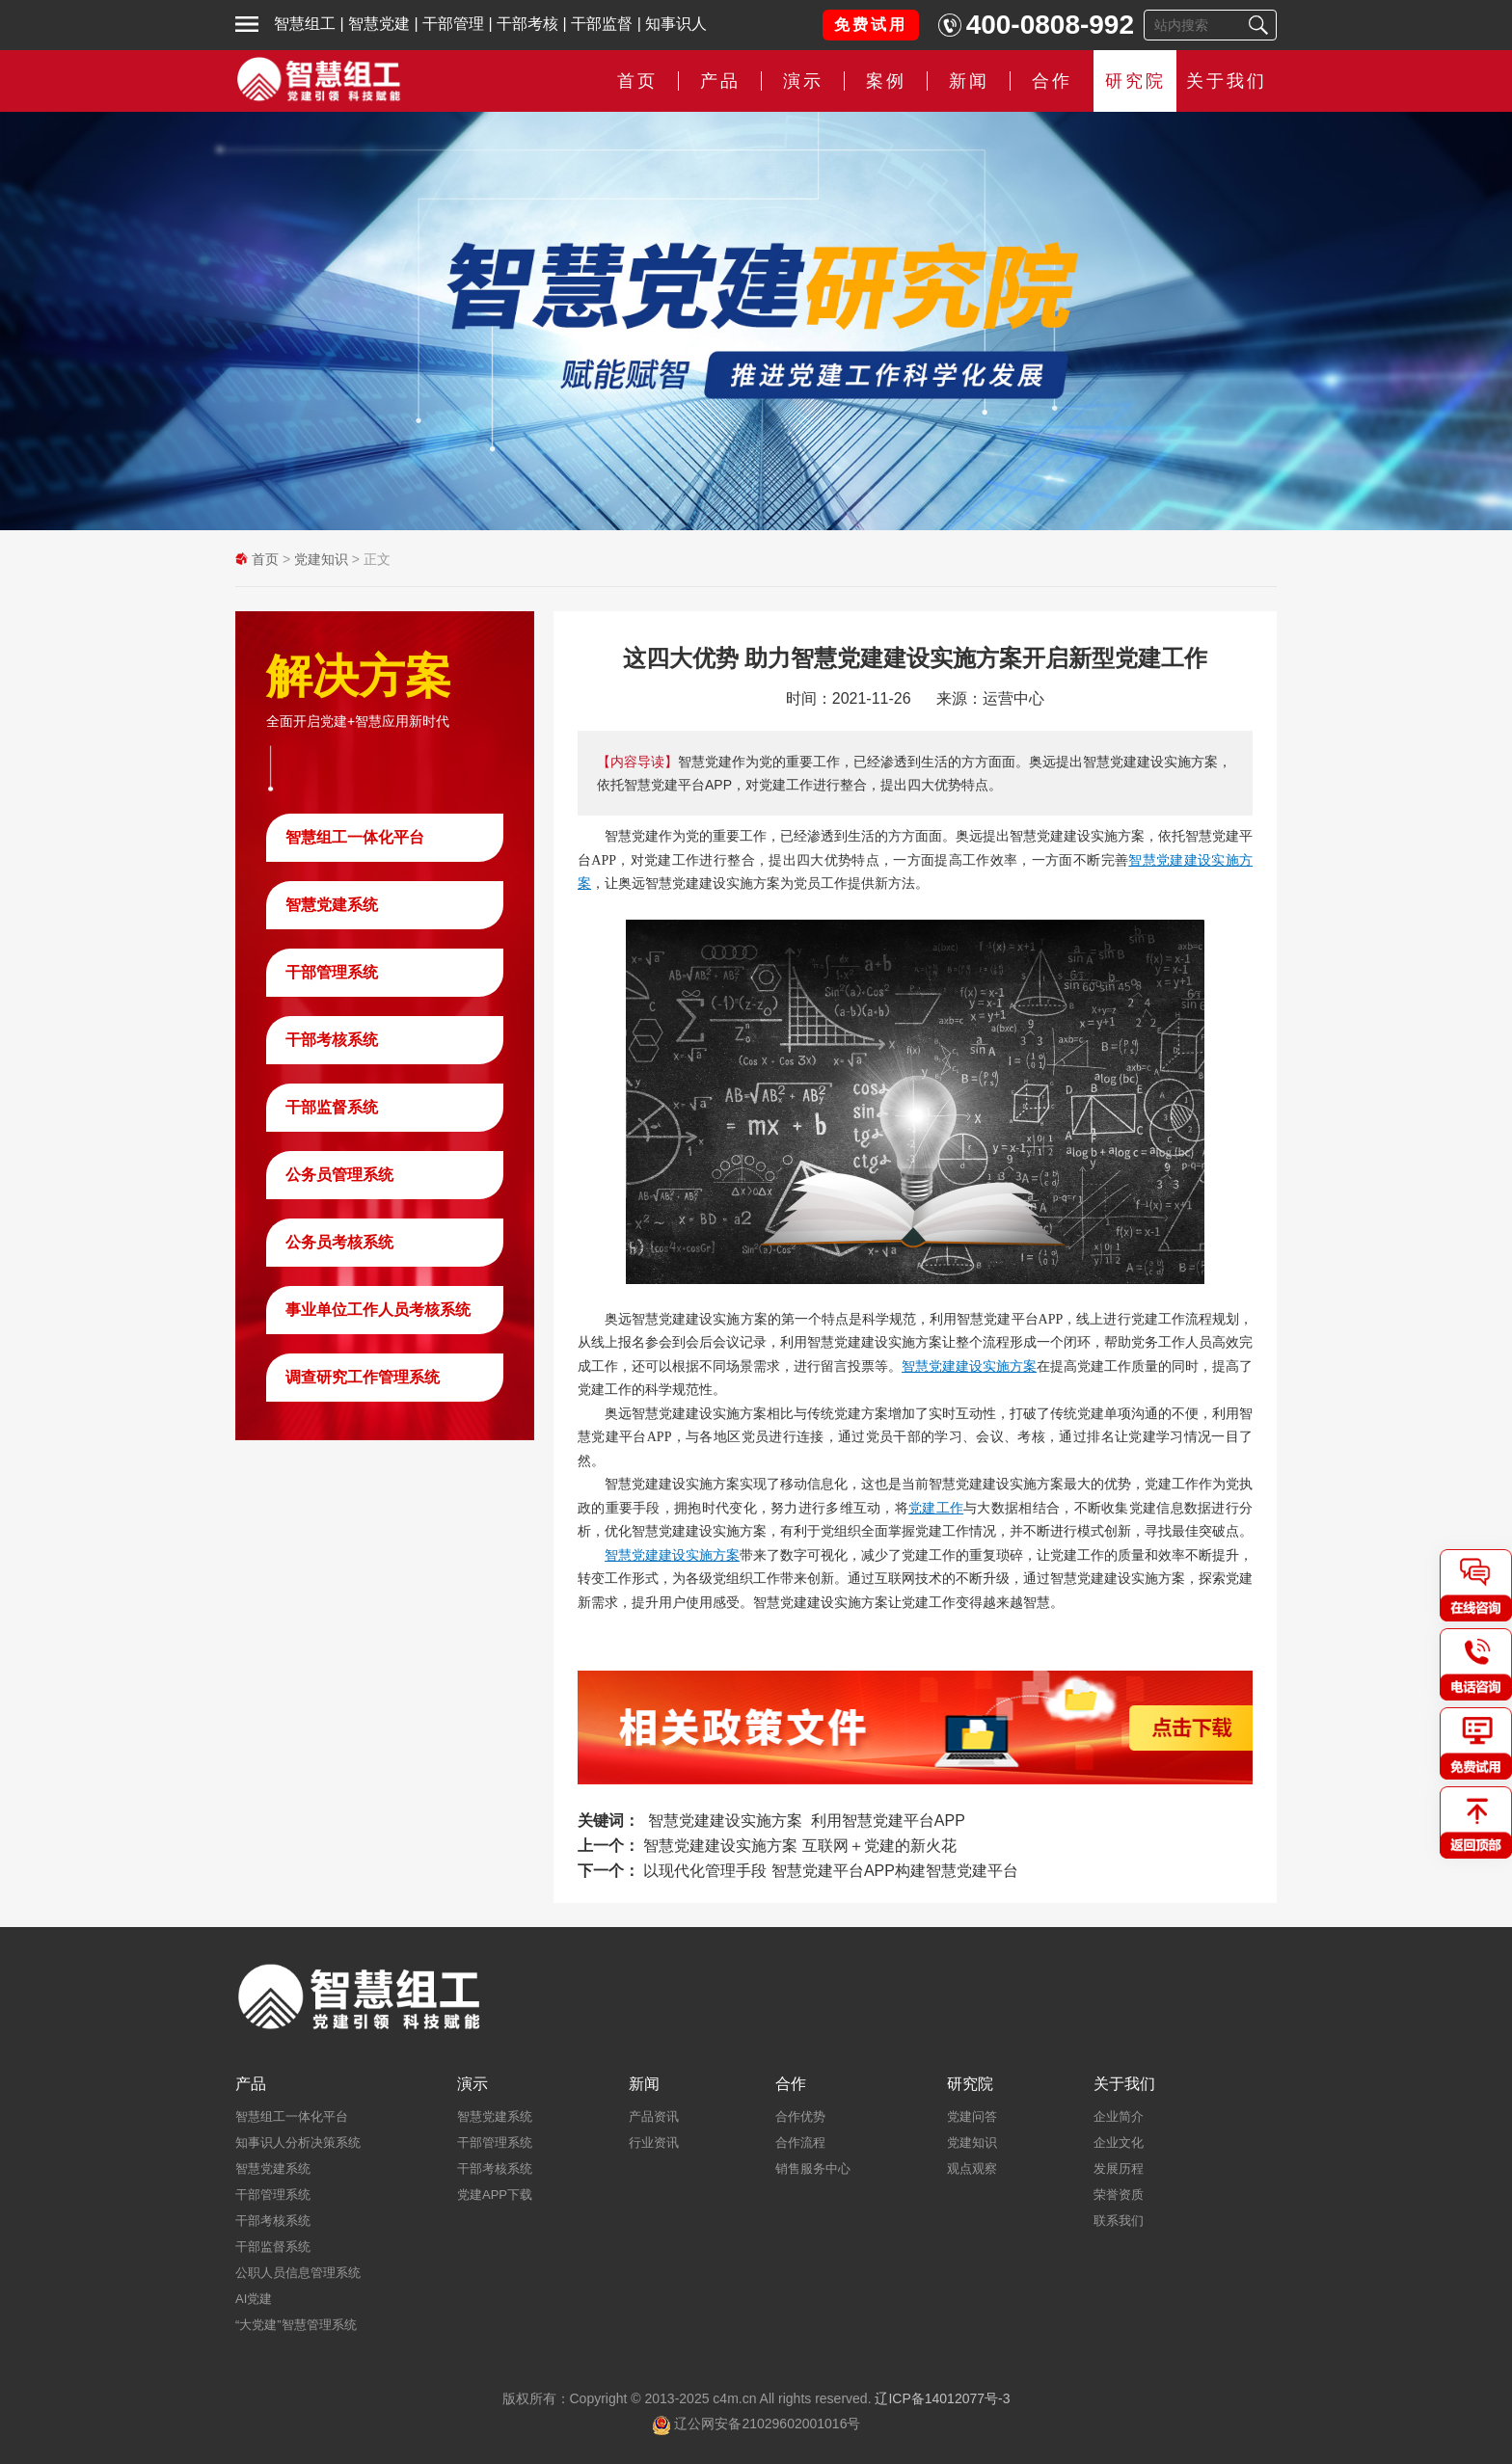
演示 (803, 81)
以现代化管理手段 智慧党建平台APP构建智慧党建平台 (830, 1870)
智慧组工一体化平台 (354, 837)
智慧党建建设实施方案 (969, 1366)
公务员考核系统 (339, 1242)
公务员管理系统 (339, 1174)
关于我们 (1226, 81)
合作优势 (800, 2116)
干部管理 (453, 23)
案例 (886, 81)
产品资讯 (654, 2116)
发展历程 (1119, 2168)
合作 (1052, 81)
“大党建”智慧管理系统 (296, 2324)
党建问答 (972, 2116)
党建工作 (935, 1507)
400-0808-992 (1050, 25)
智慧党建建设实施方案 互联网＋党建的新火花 (799, 1845)
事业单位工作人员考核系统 (378, 1309)
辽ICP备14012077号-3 (942, 2398)
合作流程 (800, 2142)
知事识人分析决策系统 (298, 2142)
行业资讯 (654, 2142)
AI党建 (253, 2298)
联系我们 (1119, 2220)
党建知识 (321, 559)
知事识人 (676, 23)
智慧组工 (305, 23)
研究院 (1135, 81)
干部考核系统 (331, 1039)
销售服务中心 (812, 2168)
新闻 (969, 81)
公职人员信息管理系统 (298, 2272)
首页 (637, 81)
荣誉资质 (1119, 2194)
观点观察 (972, 2168)
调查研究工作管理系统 (362, 1377)
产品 (720, 81)
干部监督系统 (331, 1107)
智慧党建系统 (331, 905)
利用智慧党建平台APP (888, 1820)
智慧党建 (379, 23)
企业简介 (1119, 2116)
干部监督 (602, 23)
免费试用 (870, 24)
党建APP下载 (494, 2194)
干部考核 (527, 23)
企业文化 (1119, 2142)
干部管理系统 (331, 972)
